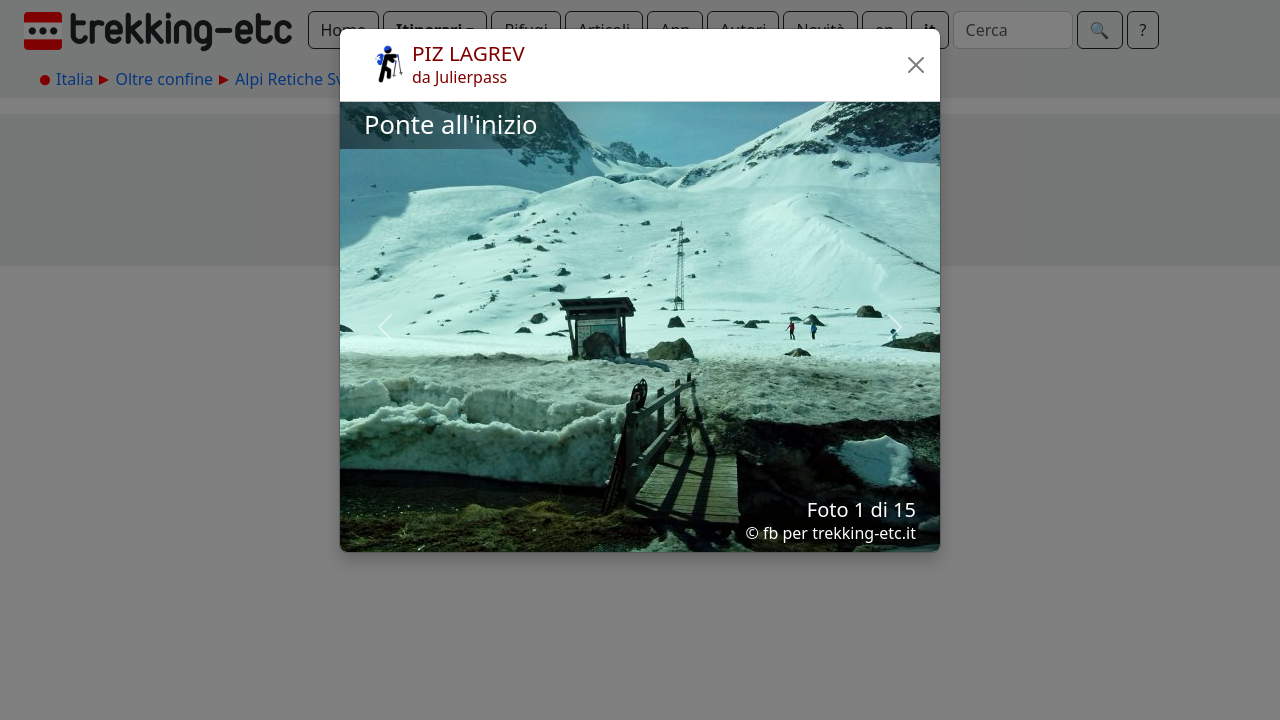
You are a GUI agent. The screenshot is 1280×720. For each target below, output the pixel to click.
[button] (916, 65)
